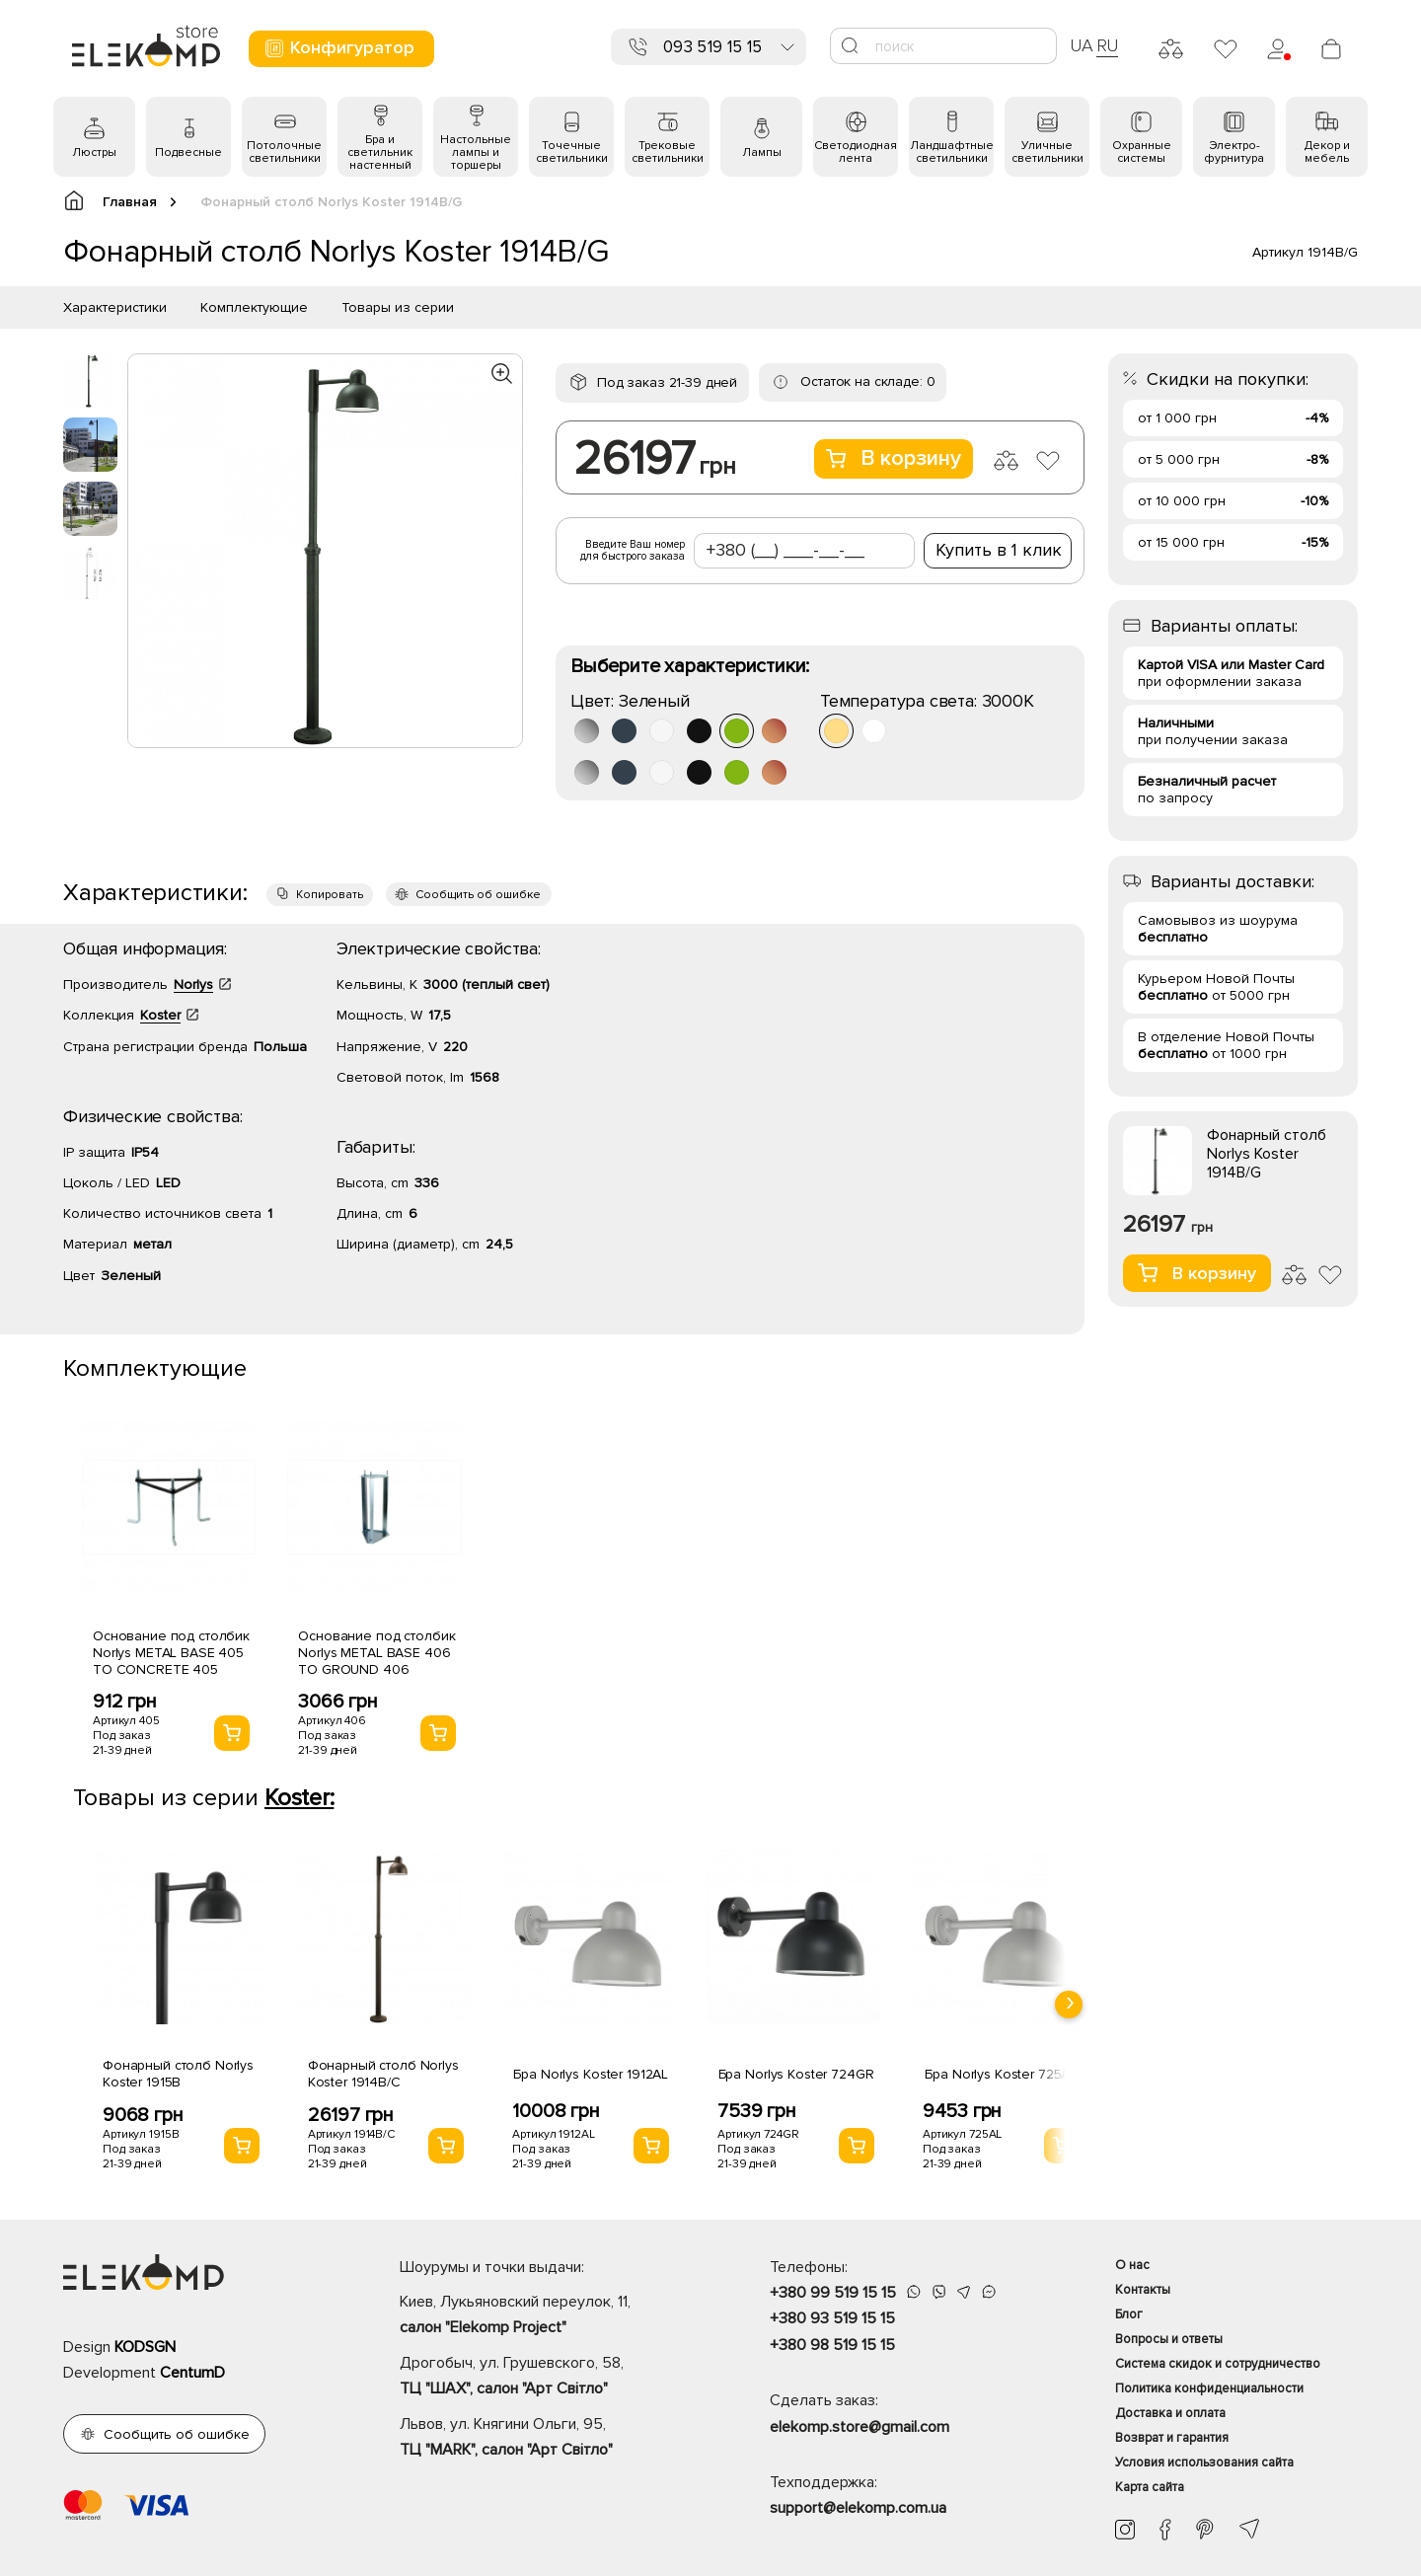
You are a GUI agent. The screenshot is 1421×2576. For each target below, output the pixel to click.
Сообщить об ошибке (478, 894)
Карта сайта (1149, 2487)
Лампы (762, 152)
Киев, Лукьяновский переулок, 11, (550, 2316)
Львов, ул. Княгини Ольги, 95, (550, 2438)
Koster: (299, 1797)
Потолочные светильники (284, 152)
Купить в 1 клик (998, 550)
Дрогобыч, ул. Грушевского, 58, (550, 2377)
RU (1107, 45)
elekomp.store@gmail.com (859, 2427)
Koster (160, 1015)
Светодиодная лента (855, 152)
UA (1081, 45)
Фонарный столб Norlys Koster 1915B (178, 2073)
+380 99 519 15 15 (833, 2293)
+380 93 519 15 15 (832, 2318)
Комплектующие (254, 307)
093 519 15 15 (712, 46)
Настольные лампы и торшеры (475, 152)
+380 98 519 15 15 (832, 2345)
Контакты (1142, 2290)
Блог (1129, 2314)
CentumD (192, 2373)
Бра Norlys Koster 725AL (1001, 2074)
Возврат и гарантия (1172, 2438)
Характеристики (115, 307)
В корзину (893, 458)
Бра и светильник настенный (379, 152)
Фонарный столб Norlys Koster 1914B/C (383, 2073)
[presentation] (1069, 2004)
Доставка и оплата (1170, 2413)
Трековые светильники (668, 152)
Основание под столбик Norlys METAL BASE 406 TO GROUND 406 (376, 1653)
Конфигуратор (338, 48)
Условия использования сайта (1204, 2462)
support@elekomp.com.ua (858, 2508)
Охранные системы (1141, 152)
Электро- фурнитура (1234, 152)
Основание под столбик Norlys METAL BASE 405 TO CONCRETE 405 (171, 1653)
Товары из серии (397, 307)
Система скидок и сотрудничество (1217, 2364)
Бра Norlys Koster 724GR (796, 2074)
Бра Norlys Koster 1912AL (590, 2074)
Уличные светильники (1047, 152)
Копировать (329, 894)
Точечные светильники (572, 152)
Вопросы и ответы (1169, 2339)
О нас (1132, 2265)
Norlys (193, 984)
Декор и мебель (1327, 152)
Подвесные (188, 152)
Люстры (94, 152)
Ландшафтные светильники (952, 152)
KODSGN (145, 2347)
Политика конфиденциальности (1209, 2388)
